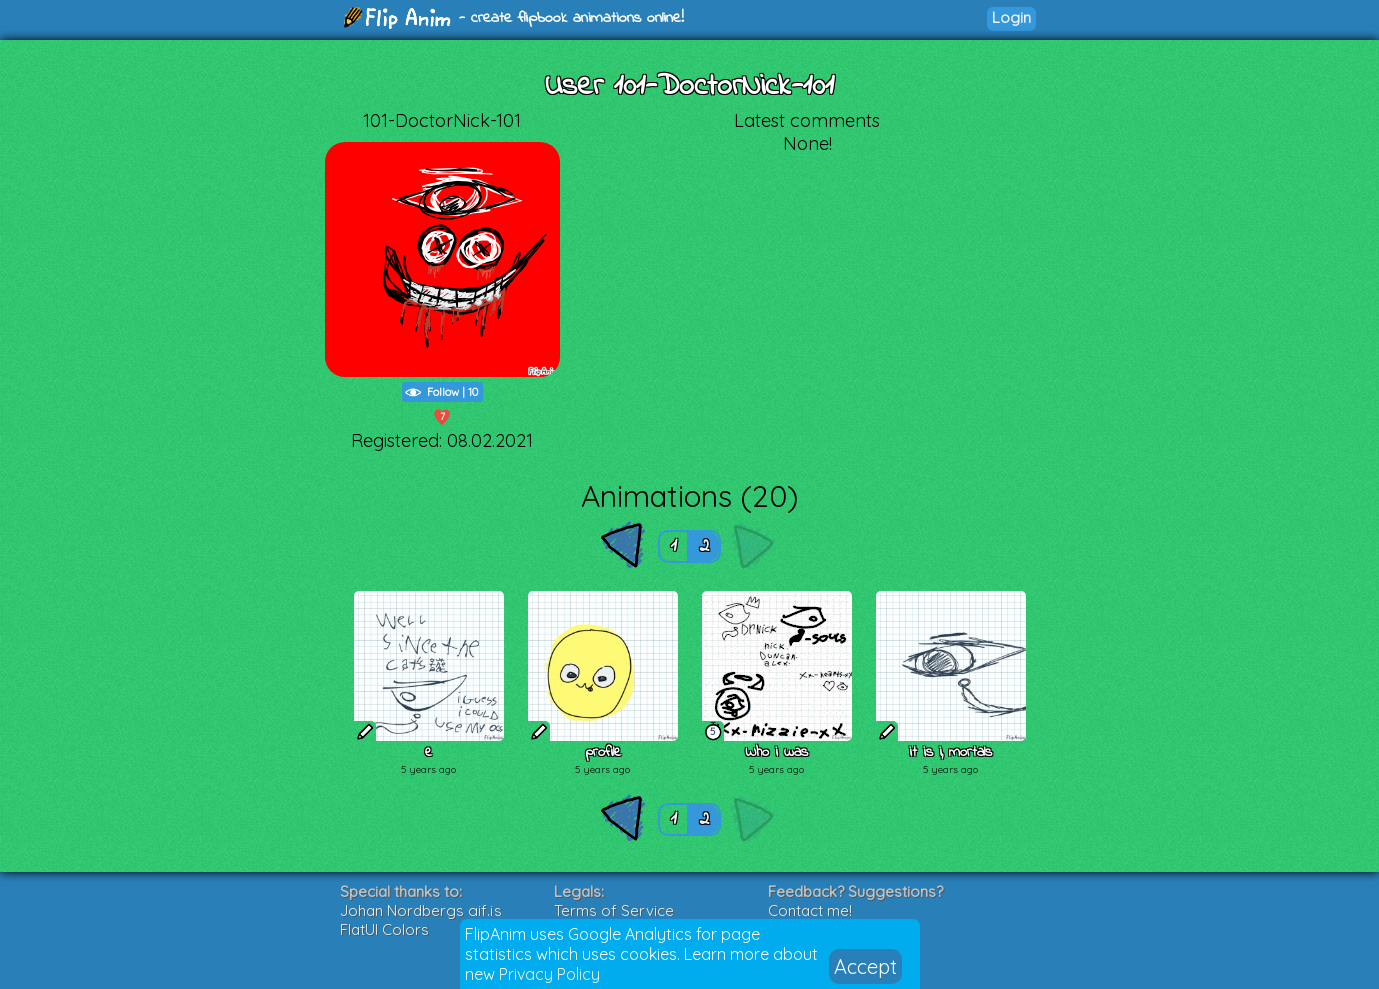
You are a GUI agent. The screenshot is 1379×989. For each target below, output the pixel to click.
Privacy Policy (549, 974)
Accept (865, 966)
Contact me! (810, 910)
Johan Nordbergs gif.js (421, 910)
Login (1011, 17)
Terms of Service (614, 910)
